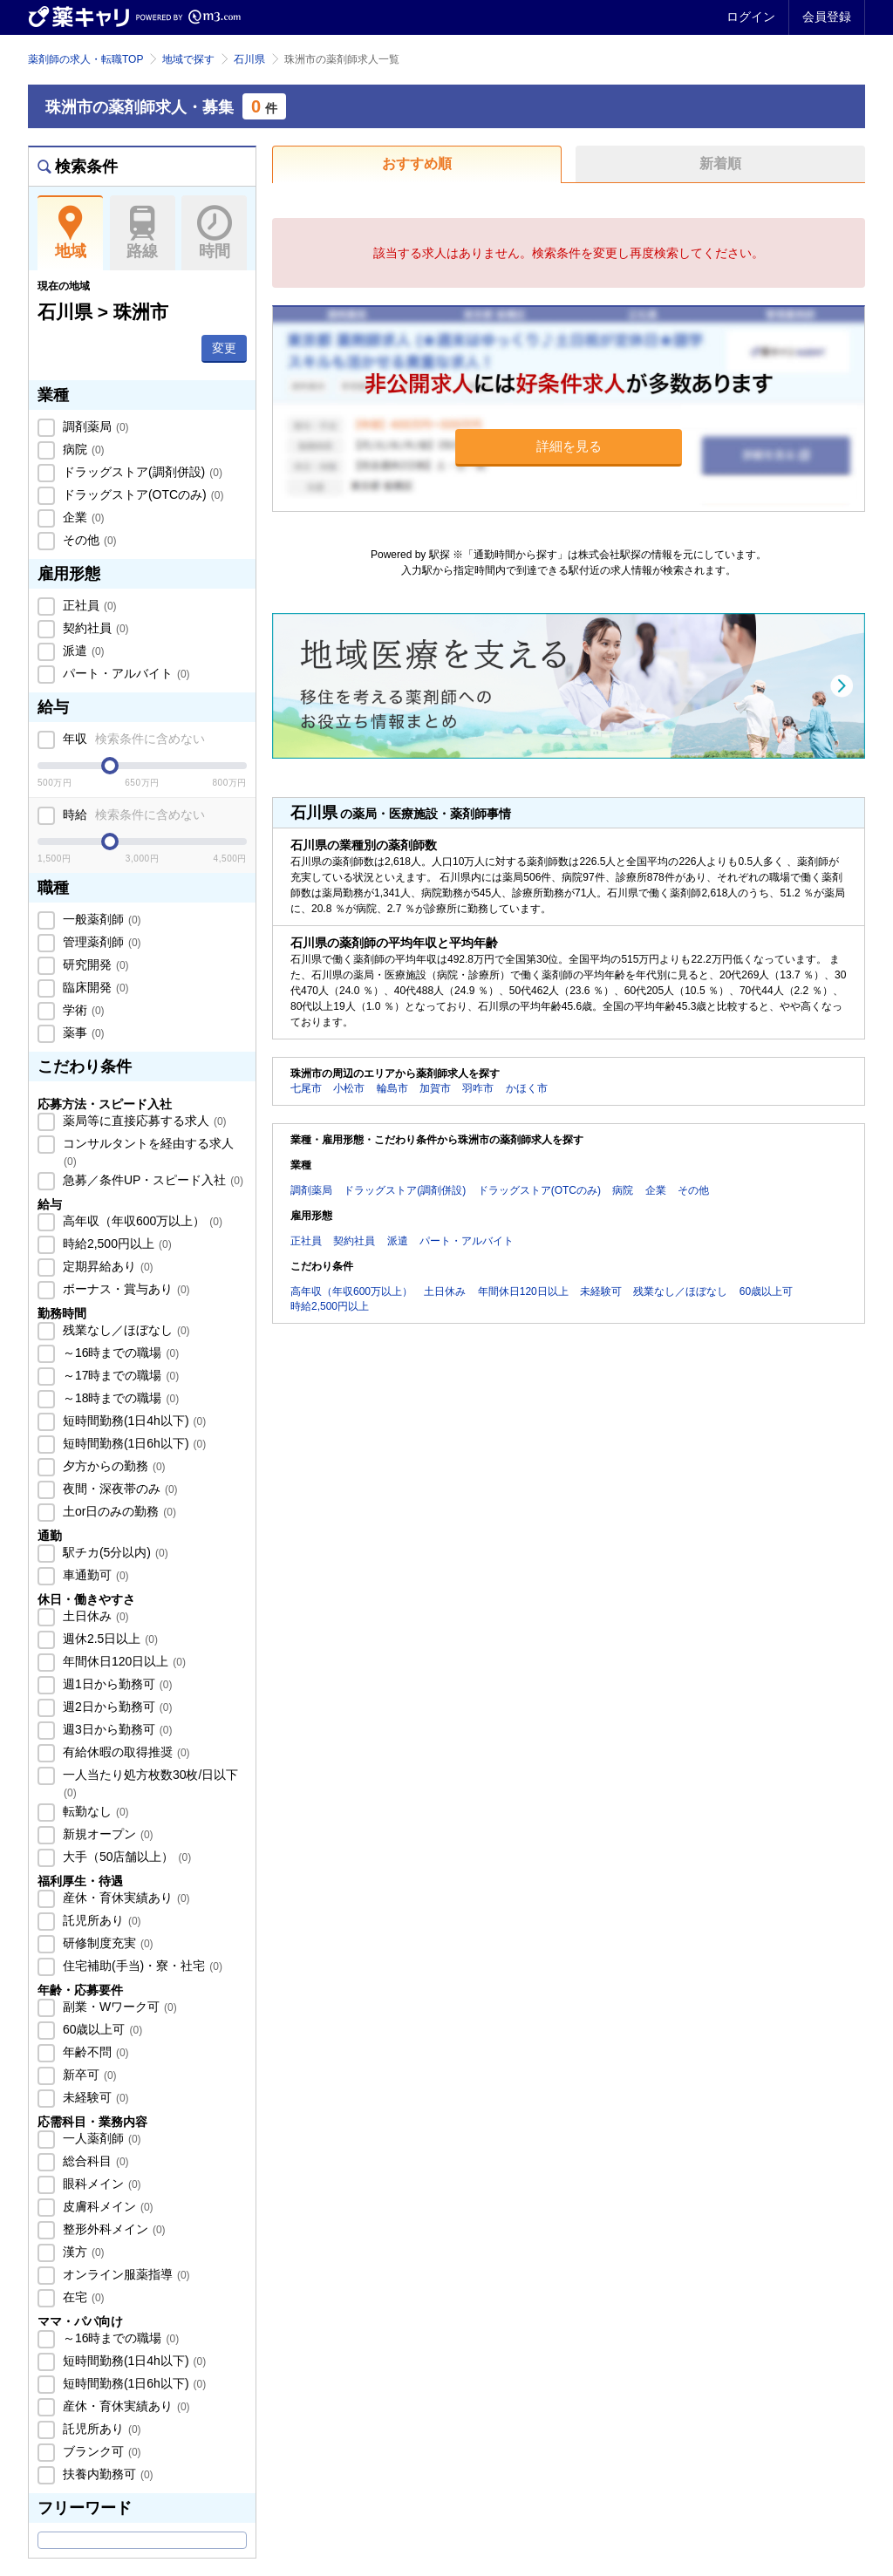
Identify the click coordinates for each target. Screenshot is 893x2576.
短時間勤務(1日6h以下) (132, 1443)
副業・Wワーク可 (118, 2007)
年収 (132, 739)
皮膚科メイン (106, 2206)
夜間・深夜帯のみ (118, 1489)
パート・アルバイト (124, 673)
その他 (88, 540)
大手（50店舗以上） (125, 1857)
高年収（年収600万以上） (140, 1221)
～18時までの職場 (119, 1398)
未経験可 (94, 2097)
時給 (132, 814)
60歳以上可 (100, 2029)
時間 (214, 233)
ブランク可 (100, 2451)
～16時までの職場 (119, 1353)
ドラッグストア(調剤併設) (140, 472)
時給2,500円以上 (115, 1244)
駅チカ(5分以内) (113, 1552)
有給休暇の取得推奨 (124, 1752)
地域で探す (188, 59)
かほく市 (527, 1088)
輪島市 (392, 1088)
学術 (82, 1010)
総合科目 (94, 2161)
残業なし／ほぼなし (124, 1330)
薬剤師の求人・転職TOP (85, 59)
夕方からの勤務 (112, 1466)
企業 (82, 517)
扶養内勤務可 (106, 2474)
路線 (143, 233)
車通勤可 (94, 1575)
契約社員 (94, 628)
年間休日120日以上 (122, 1661)
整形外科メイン (112, 2229)
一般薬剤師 (100, 919)
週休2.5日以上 (108, 1639)
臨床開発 (94, 987)
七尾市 (306, 1088)
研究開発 (94, 964)
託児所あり (100, 1920)
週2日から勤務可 (115, 1707)
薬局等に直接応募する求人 (143, 1121)
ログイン (750, 17)
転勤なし (94, 1811)
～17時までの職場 (119, 1375)
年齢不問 (94, 2052)
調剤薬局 (94, 426)
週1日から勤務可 (115, 1684)
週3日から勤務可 (115, 1729)
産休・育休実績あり (124, 1898)
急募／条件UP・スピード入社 (151, 1180)
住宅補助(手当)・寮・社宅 (140, 1966)
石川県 (249, 59)
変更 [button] (224, 348)
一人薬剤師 (100, 2138)
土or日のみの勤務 (117, 1511)
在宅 (82, 2297)
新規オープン (106, 1834)
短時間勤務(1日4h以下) (132, 1421)
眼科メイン (100, 2184)
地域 (70, 233)
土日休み (94, 1616)
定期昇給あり (106, 1266)
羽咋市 (478, 1088)
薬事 (82, 1032)
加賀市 (435, 1088)
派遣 (82, 651)
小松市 (349, 1088)
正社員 (88, 605)
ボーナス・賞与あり (124, 1289)
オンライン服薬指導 (124, 2274)
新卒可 (88, 2075)
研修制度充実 (106, 1943)
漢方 (82, 2252)
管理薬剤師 (100, 942)
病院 (82, 449)
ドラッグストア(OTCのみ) (141, 494)
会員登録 (826, 17)
